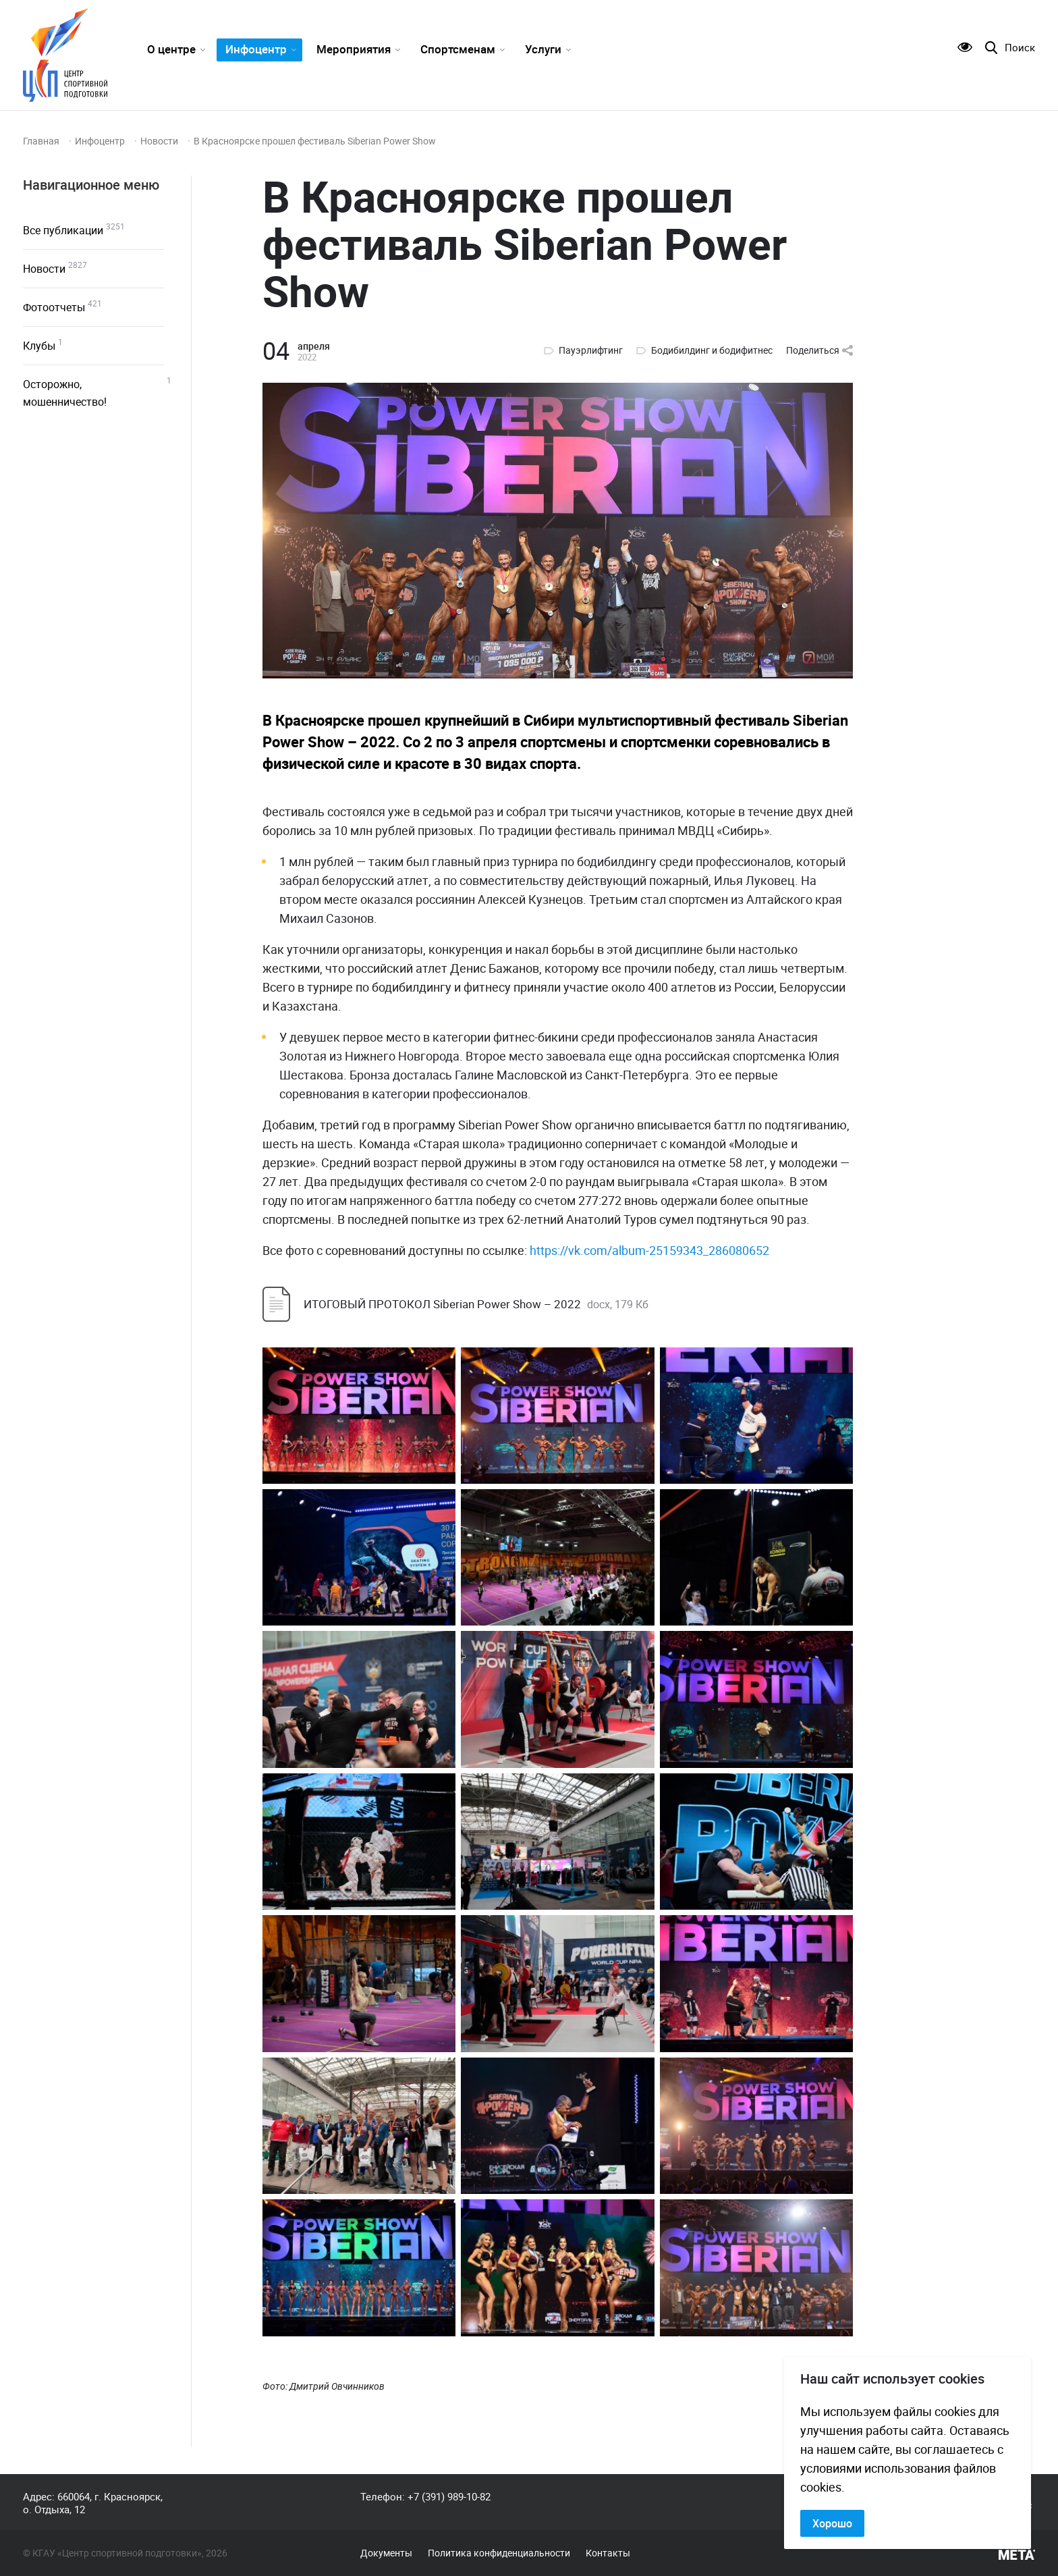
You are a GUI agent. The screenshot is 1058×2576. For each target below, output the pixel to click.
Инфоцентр (256, 49)
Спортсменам (457, 49)
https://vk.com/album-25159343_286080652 (649, 1250)
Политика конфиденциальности (499, 2553)
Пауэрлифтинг (591, 350)
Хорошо (832, 2523)
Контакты (608, 2553)
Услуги (543, 49)
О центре (171, 49)
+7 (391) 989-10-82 (449, 2496)
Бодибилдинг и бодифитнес (712, 350)
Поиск (1020, 47)
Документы (386, 2553)
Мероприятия (353, 49)
